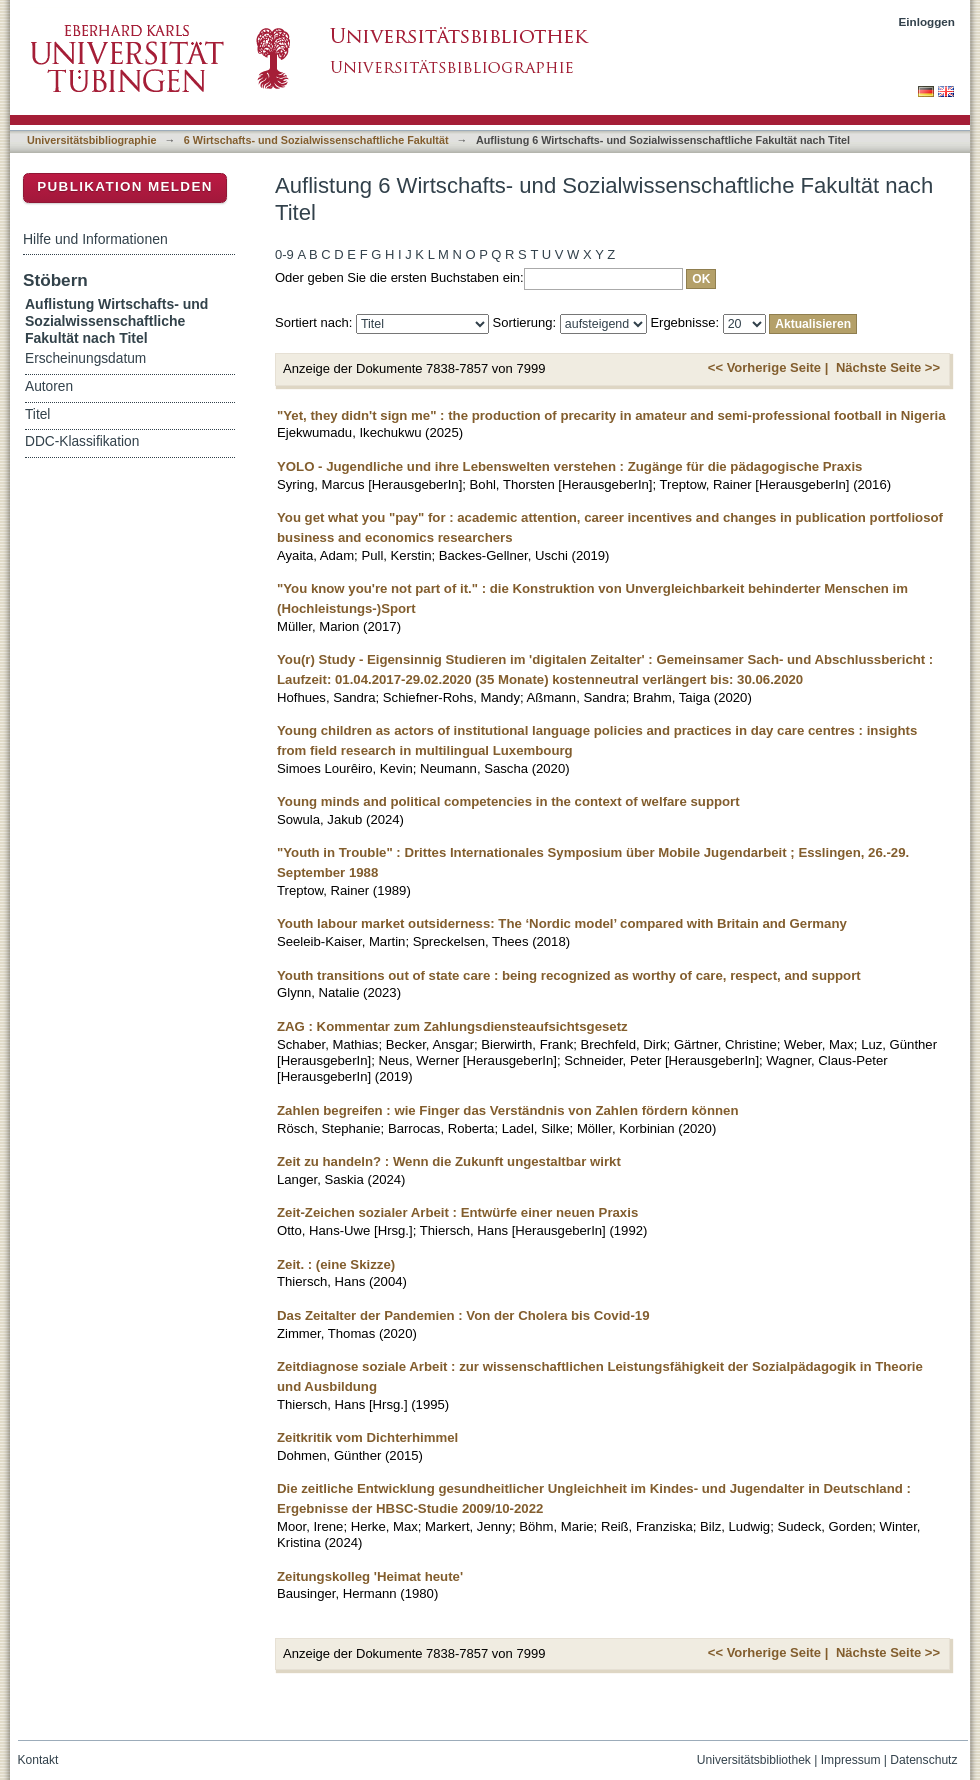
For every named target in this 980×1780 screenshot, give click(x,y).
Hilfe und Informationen (95, 239)
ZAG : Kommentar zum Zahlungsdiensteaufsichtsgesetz (452, 1026)
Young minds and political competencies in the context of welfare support (508, 801)
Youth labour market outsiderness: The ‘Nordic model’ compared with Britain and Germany (562, 923)
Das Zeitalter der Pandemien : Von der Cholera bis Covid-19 (463, 1315)
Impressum (851, 1760)
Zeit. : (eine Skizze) (336, 1264)
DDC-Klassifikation (82, 441)
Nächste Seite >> (888, 367)
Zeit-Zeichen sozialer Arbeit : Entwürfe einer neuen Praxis (457, 1212)
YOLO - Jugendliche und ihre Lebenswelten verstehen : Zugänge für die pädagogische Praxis (569, 466)
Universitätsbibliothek (754, 1760)
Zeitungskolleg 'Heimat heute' (370, 1576)
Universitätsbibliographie (91, 140)
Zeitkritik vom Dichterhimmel (367, 1437)
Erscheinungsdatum (85, 358)
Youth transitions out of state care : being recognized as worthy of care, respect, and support (569, 975)
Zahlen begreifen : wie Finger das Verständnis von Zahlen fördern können (507, 1110)
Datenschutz (923, 1760)
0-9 (284, 254)
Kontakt (38, 1760)
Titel (37, 414)
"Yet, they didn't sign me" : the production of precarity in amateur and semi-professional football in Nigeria (611, 415)
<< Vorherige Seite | (768, 367)
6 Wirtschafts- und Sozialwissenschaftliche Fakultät (316, 140)
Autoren (49, 386)
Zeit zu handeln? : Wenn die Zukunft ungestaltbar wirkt (449, 1161)
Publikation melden (125, 186)
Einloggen (927, 21)
